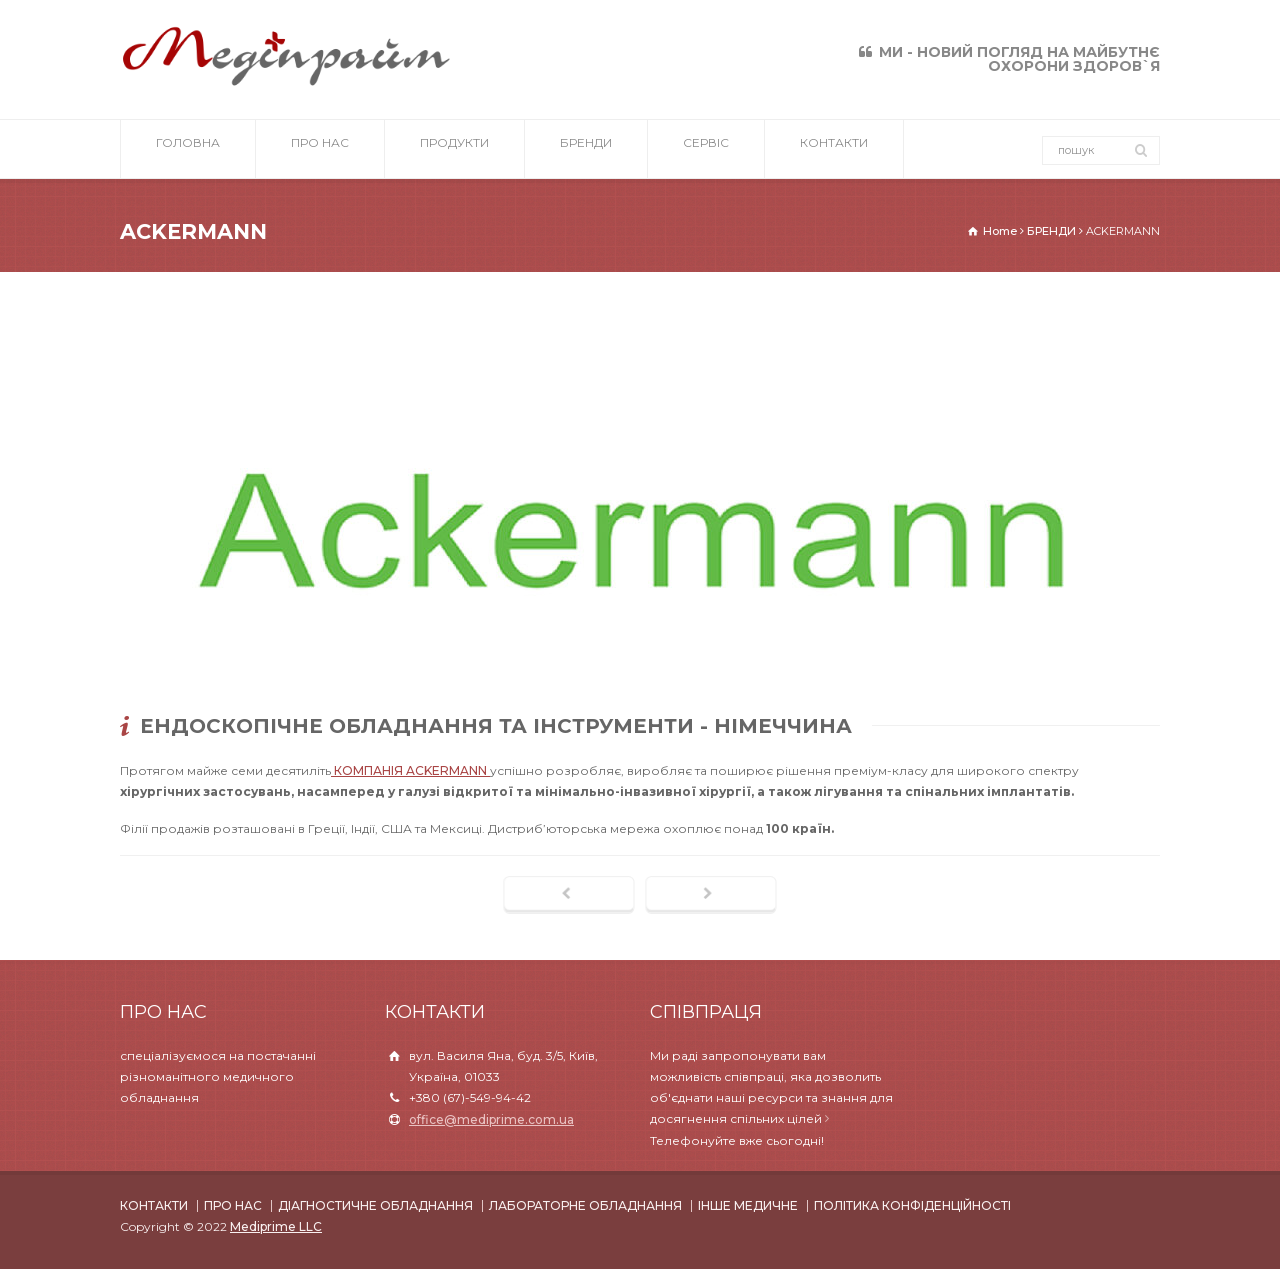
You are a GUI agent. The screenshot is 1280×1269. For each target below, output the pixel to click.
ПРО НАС (320, 149)
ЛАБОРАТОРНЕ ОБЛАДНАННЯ (585, 1205)
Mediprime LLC (276, 1226)
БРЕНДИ (586, 149)
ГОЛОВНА (188, 149)
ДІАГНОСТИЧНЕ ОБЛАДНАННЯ (375, 1205)
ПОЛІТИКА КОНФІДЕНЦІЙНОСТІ (912, 1205)
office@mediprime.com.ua (491, 1119)
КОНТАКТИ (834, 149)
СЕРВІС (706, 149)
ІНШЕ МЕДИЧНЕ (748, 1205)
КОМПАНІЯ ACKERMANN (410, 770)
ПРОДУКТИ (454, 149)
